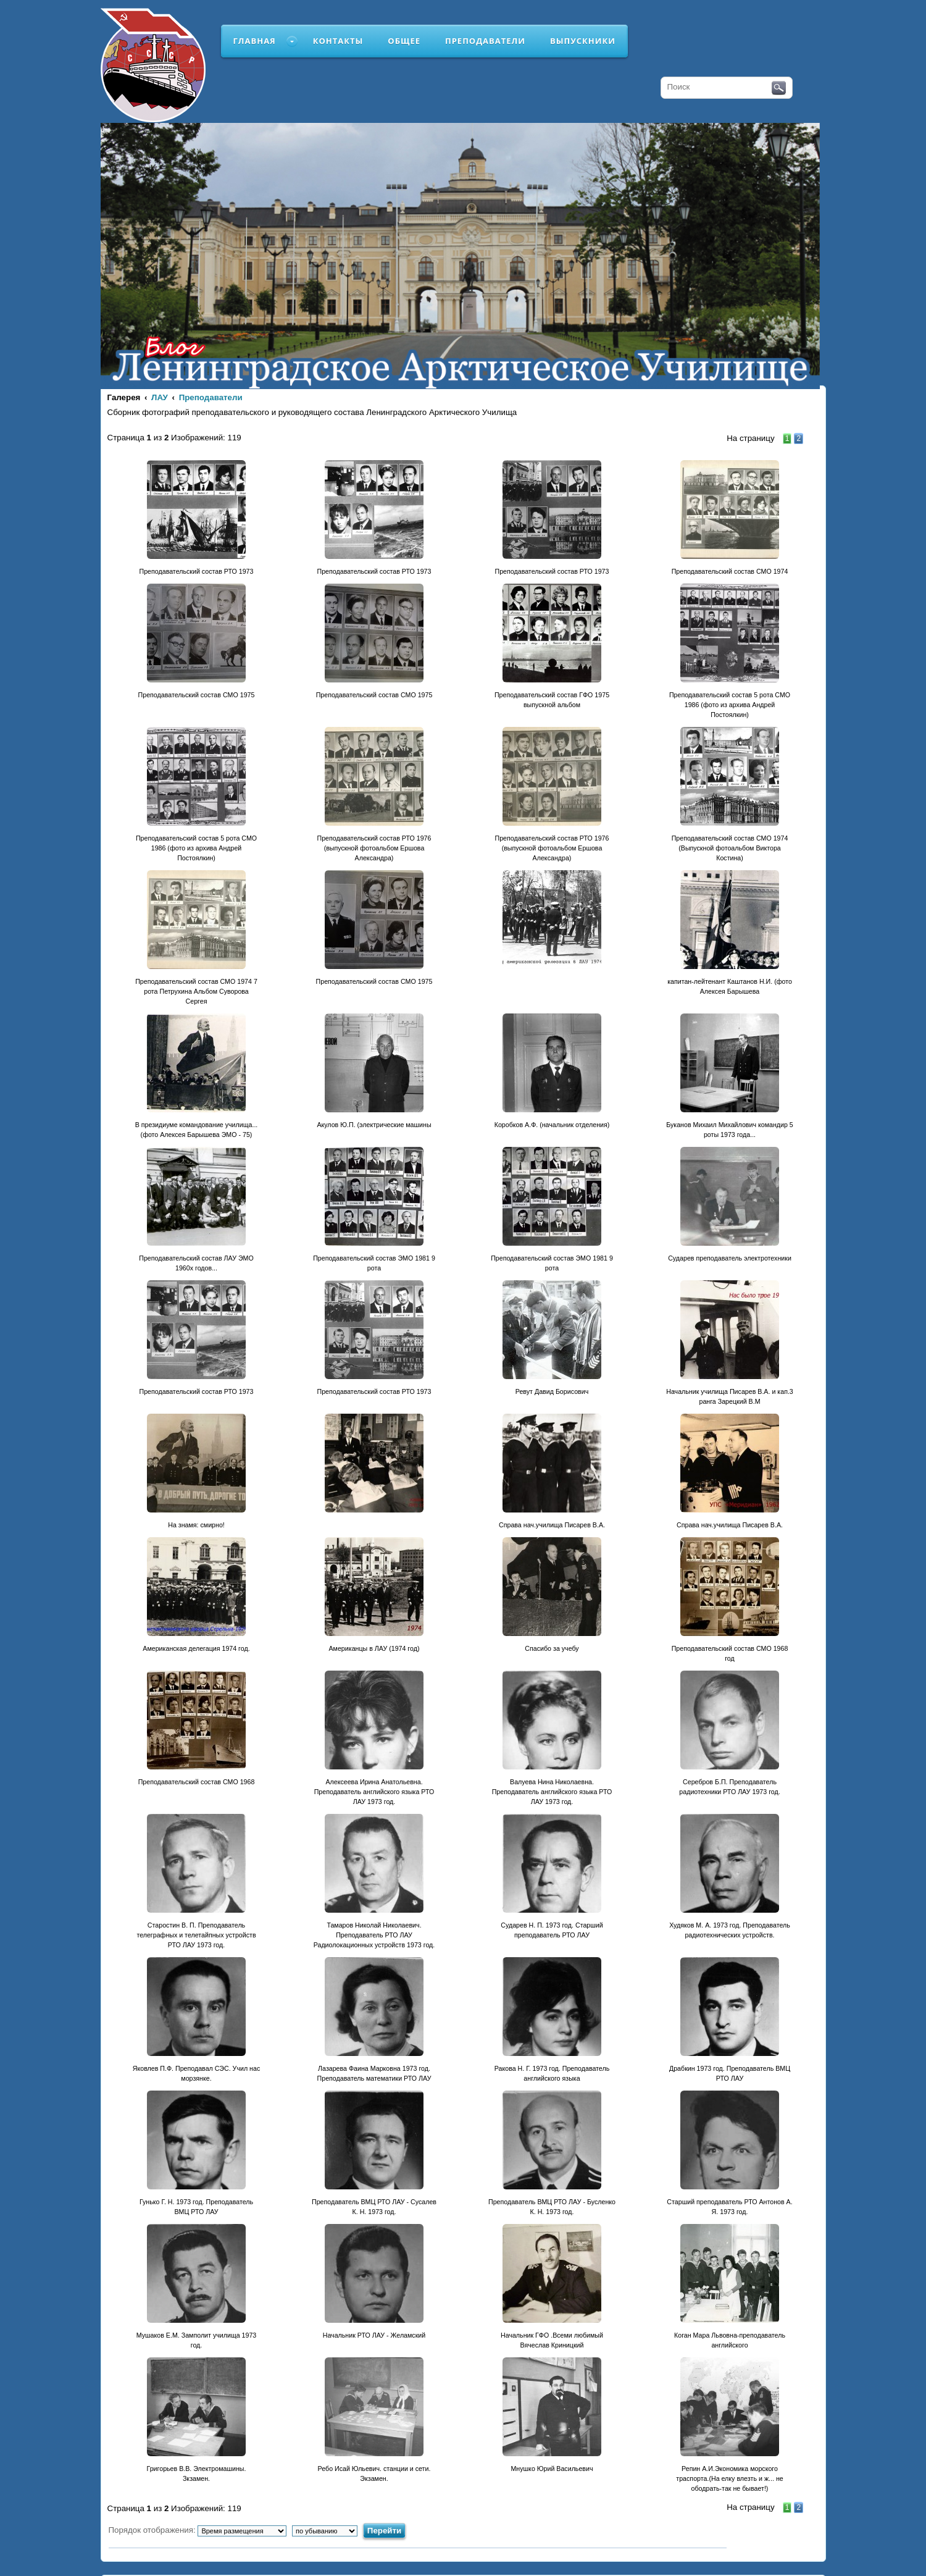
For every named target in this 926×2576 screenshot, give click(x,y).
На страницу (750, 438)
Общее (404, 40)
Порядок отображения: (198, 2530)
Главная (254, 40)
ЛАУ (159, 397)
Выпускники (582, 40)
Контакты (338, 40)
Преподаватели (485, 40)
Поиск (779, 88)
